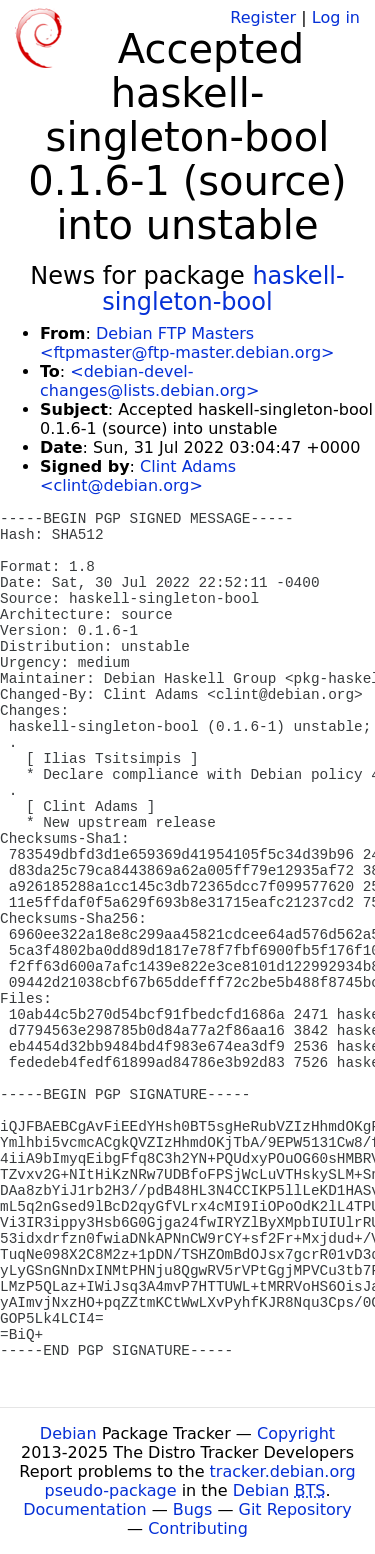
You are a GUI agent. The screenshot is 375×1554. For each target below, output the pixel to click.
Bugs (193, 1509)
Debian (68, 1433)
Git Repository (295, 1509)
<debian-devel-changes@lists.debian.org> (149, 381)
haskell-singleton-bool (223, 289)
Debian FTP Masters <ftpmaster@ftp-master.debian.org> (187, 343)
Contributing (198, 1528)
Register (263, 17)
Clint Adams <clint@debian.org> (138, 476)
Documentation (84, 1509)
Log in (336, 17)
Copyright (296, 1433)
